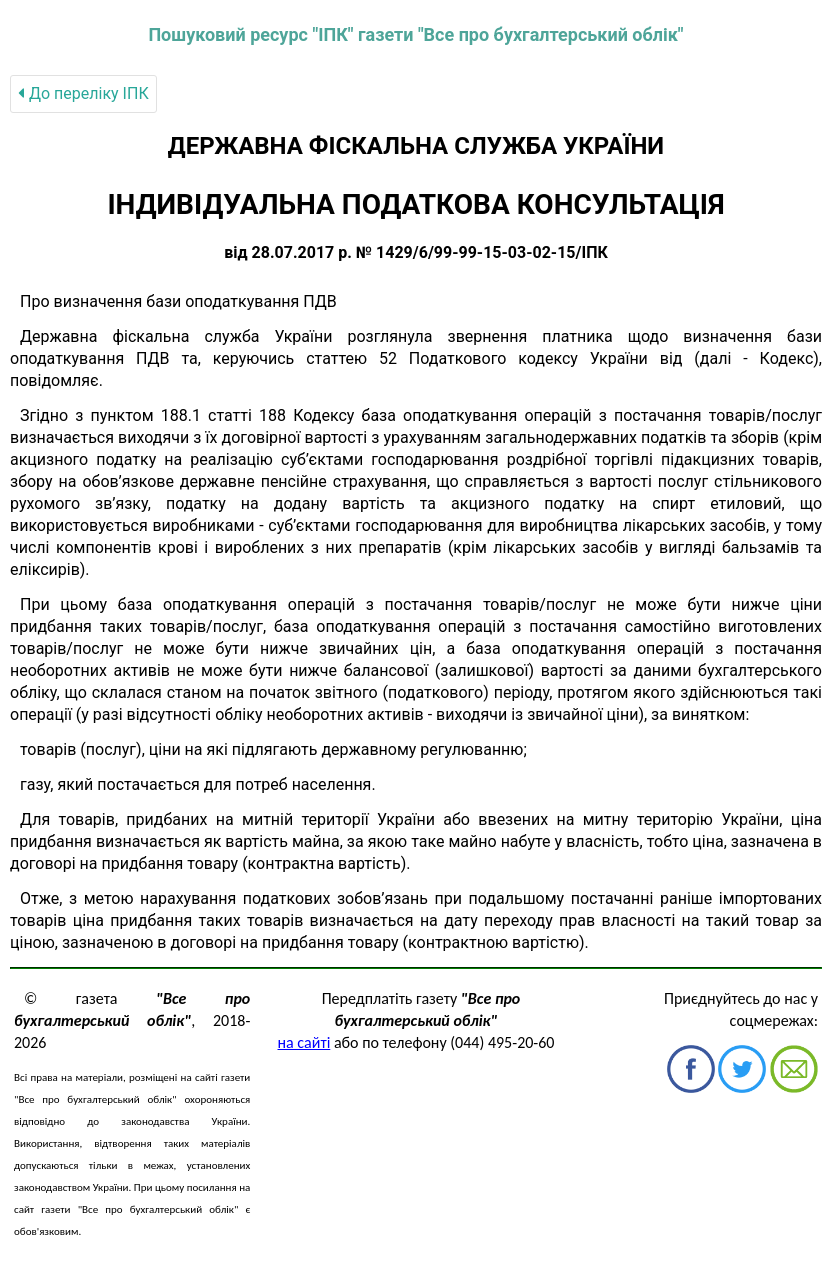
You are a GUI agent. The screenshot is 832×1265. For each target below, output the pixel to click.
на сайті (304, 1042)
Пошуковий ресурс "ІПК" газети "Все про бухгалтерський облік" (415, 34)
